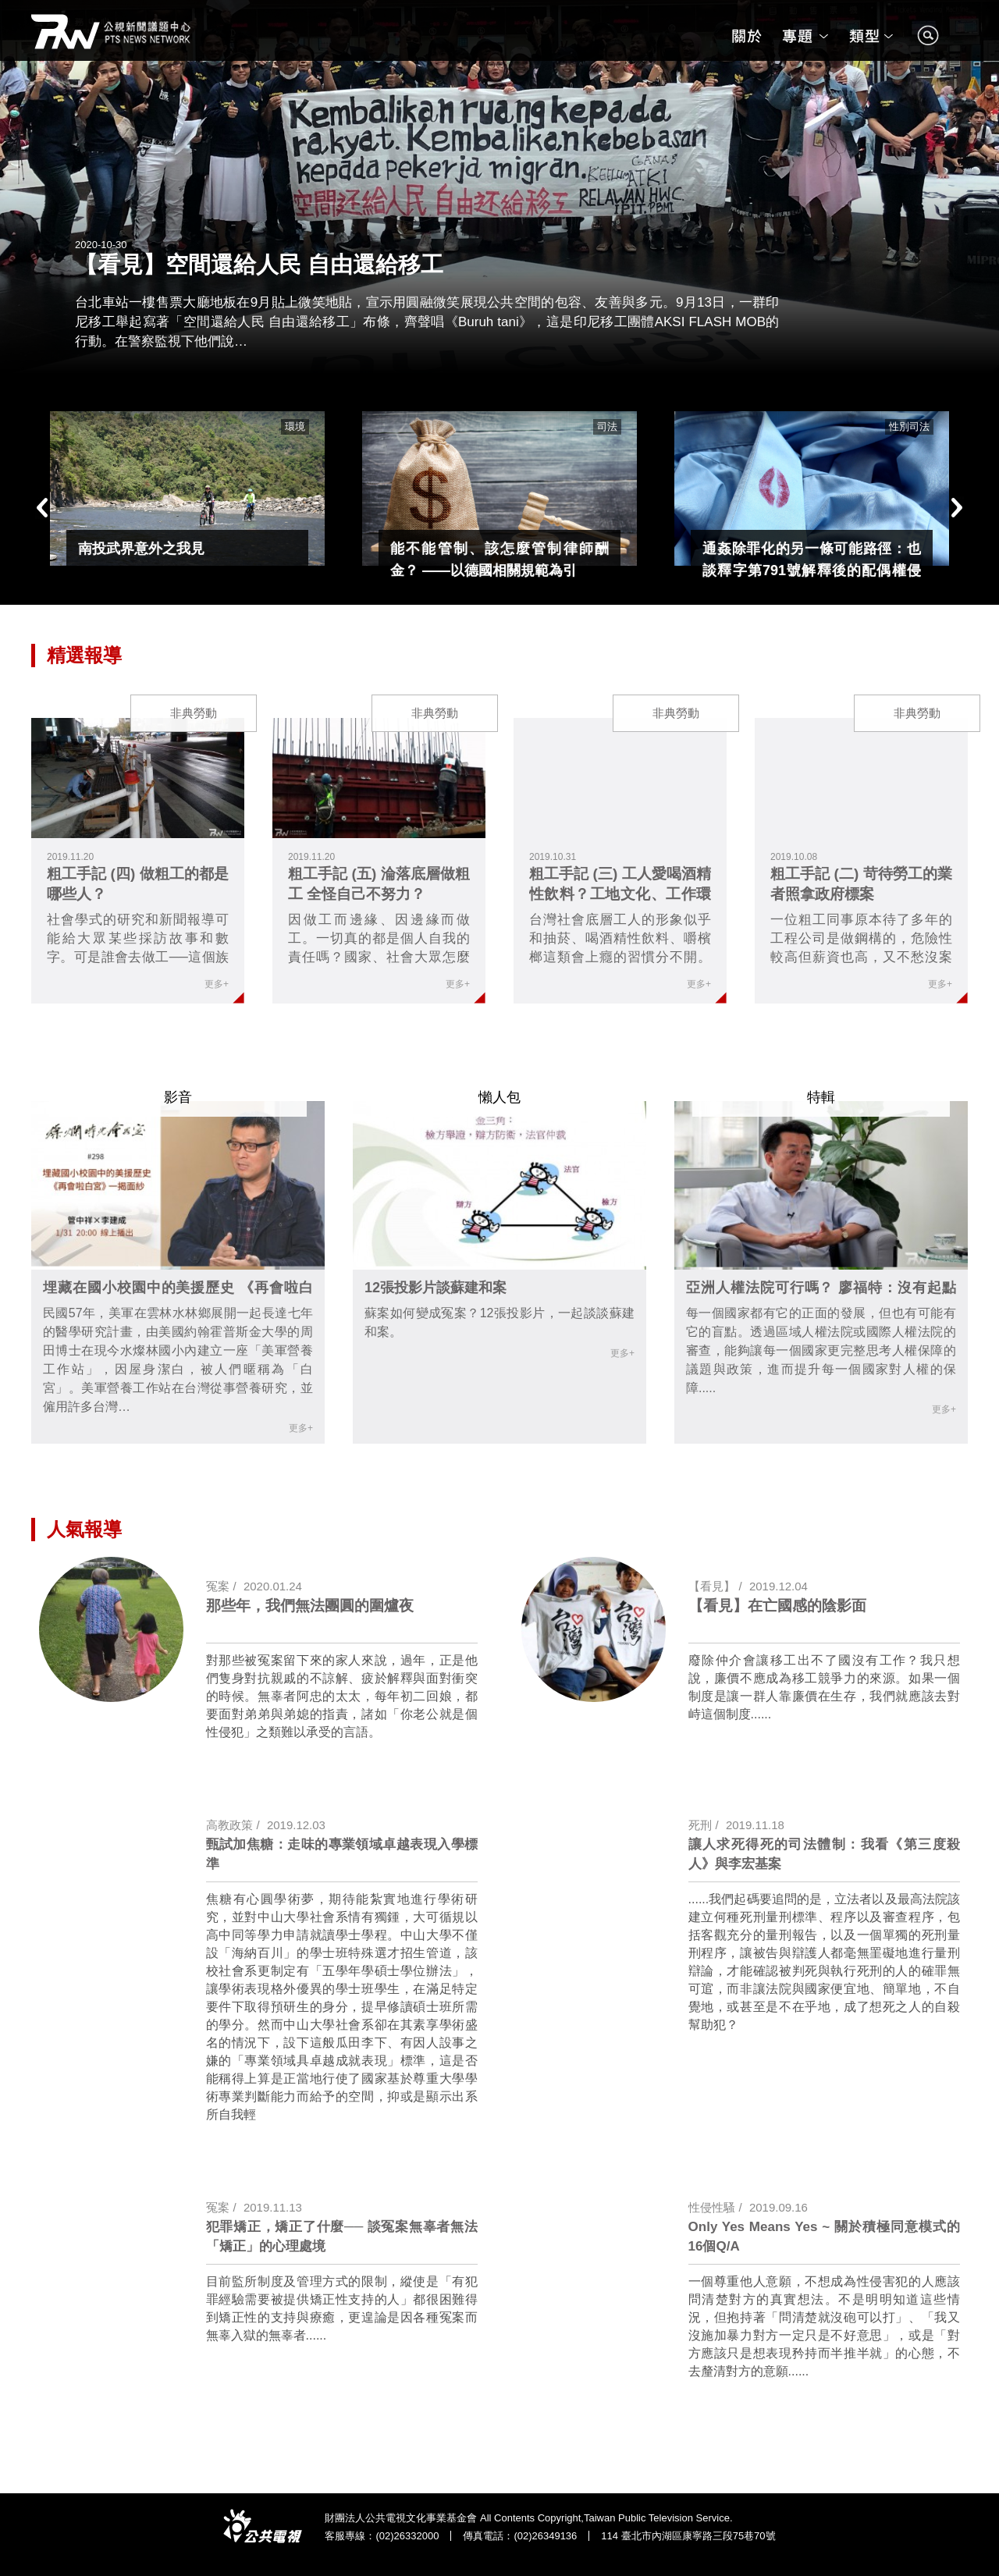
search (928, 43)
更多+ (216, 984)
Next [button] (956, 507)
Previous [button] (43, 507)
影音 (178, 1097)
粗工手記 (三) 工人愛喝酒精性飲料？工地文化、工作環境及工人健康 (620, 893)
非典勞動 (193, 713)
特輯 (821, 1097)
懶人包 (499, 1097)
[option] (187, 488)
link (137, 778)
